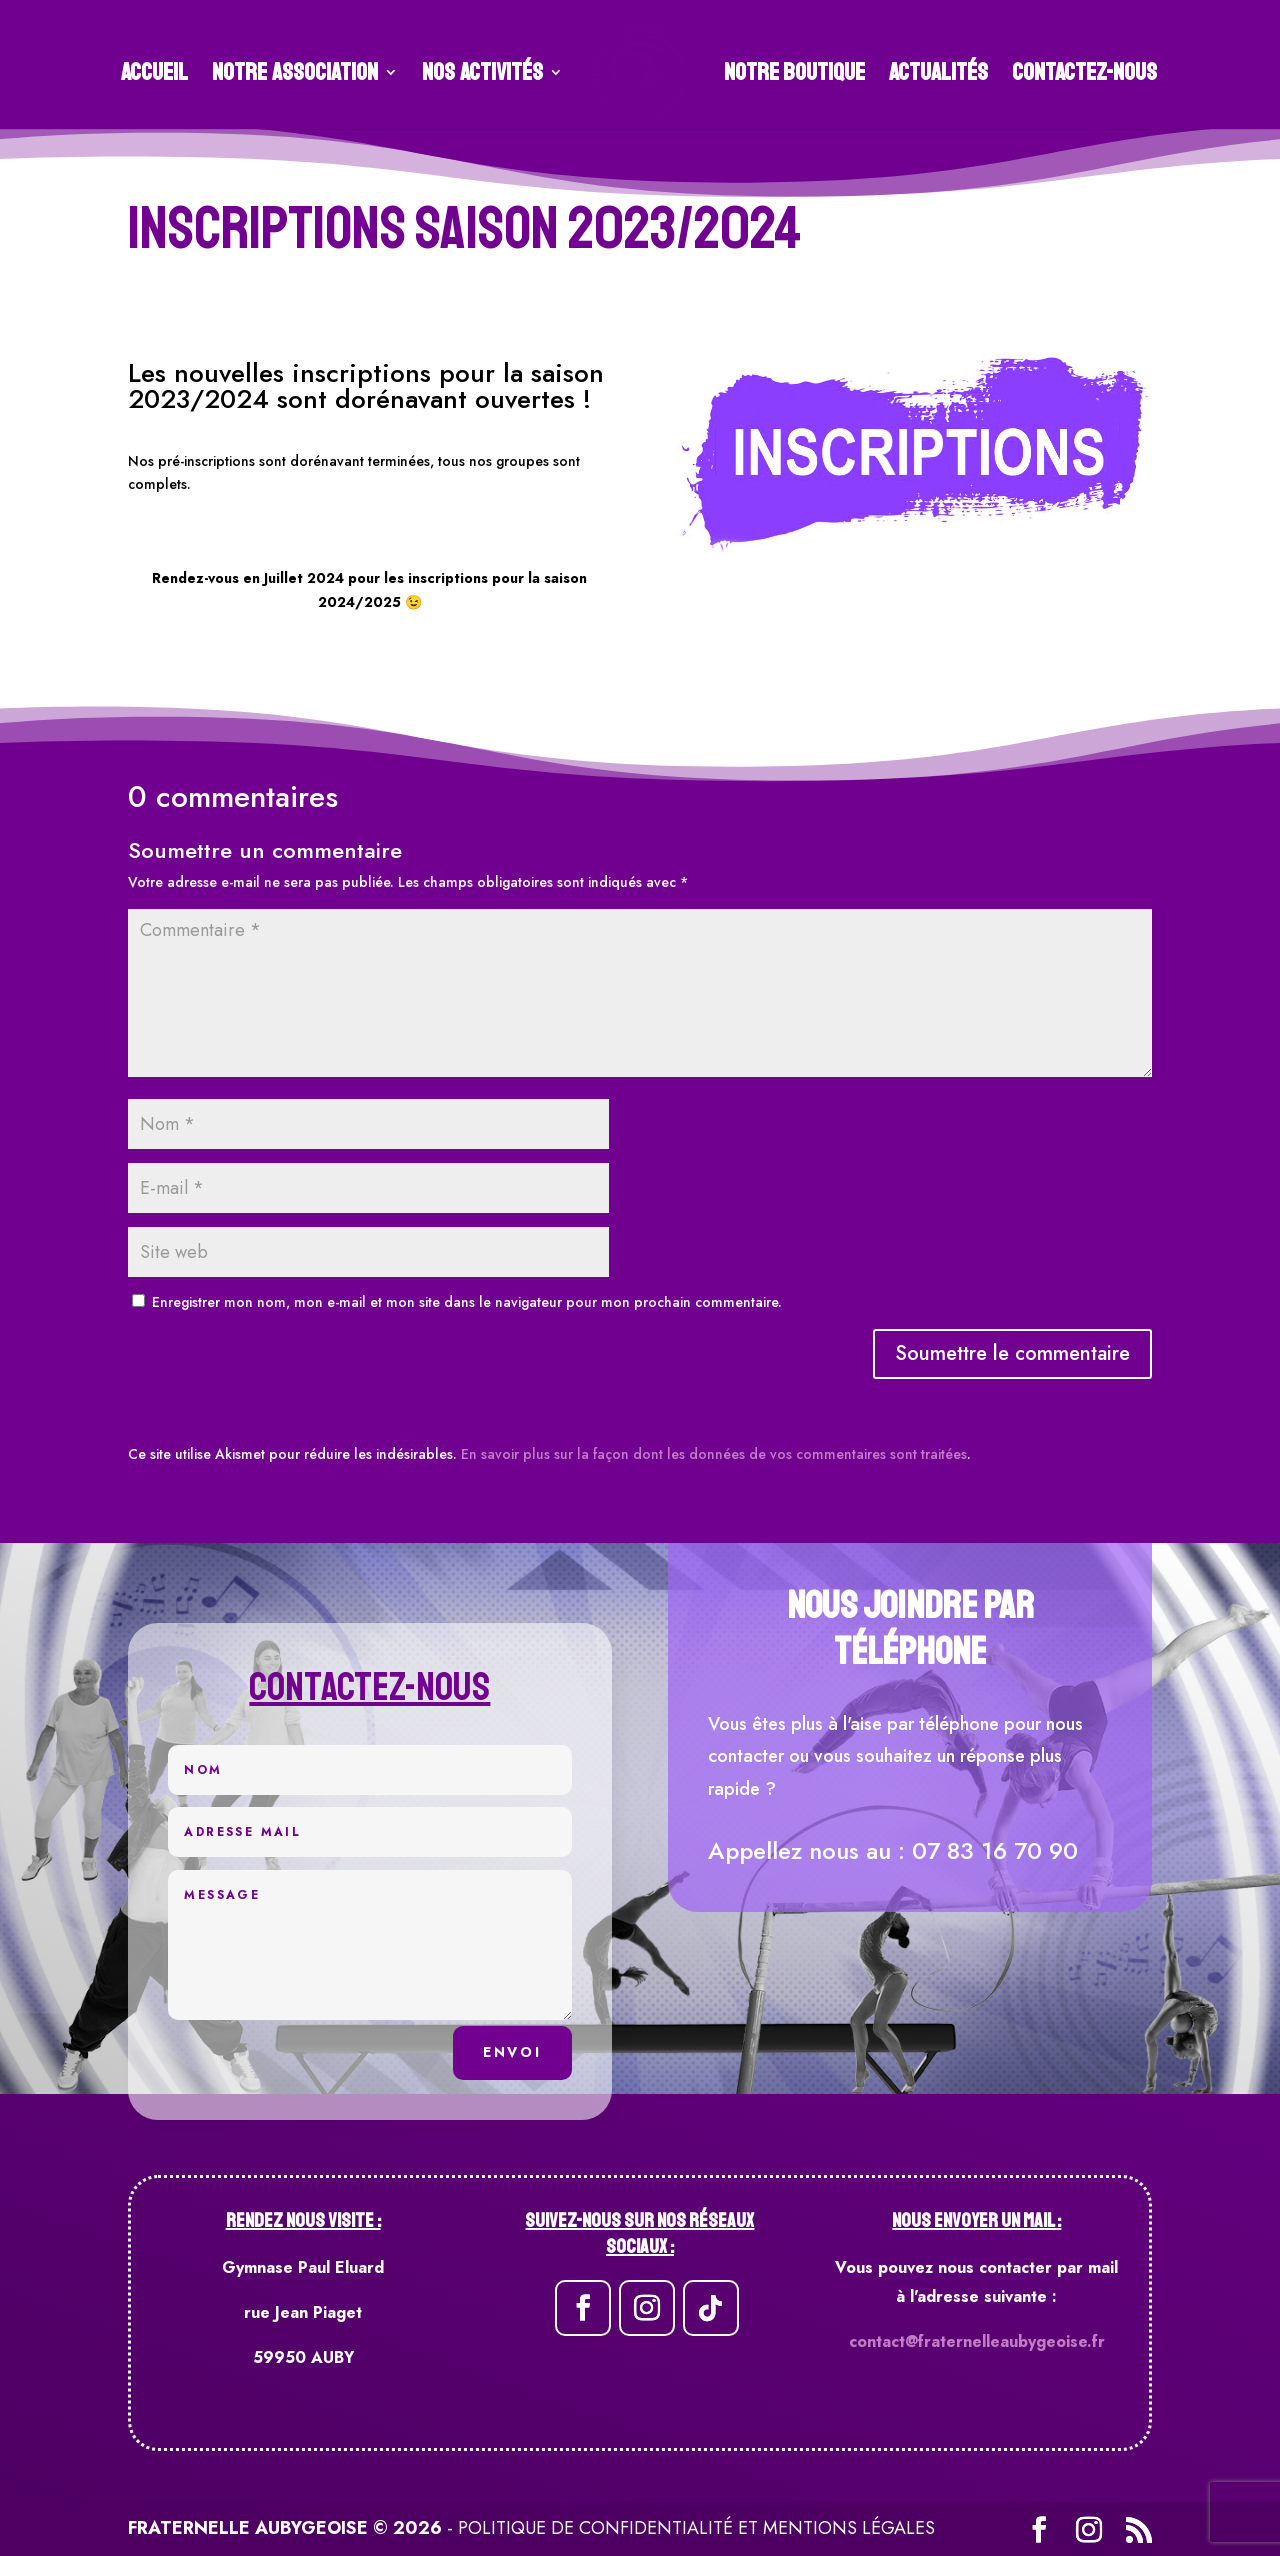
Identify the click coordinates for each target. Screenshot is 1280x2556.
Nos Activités (489, 69)
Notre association (302, 69)
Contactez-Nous (1077, 69)
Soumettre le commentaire (1012, 1353)
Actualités (931, 69)
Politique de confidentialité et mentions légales (696, 2528)
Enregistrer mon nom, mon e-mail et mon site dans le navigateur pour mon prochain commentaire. (467, 1302)
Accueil (161, 69)
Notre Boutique (787, 69)
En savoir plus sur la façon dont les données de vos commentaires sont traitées (714, 1454)
